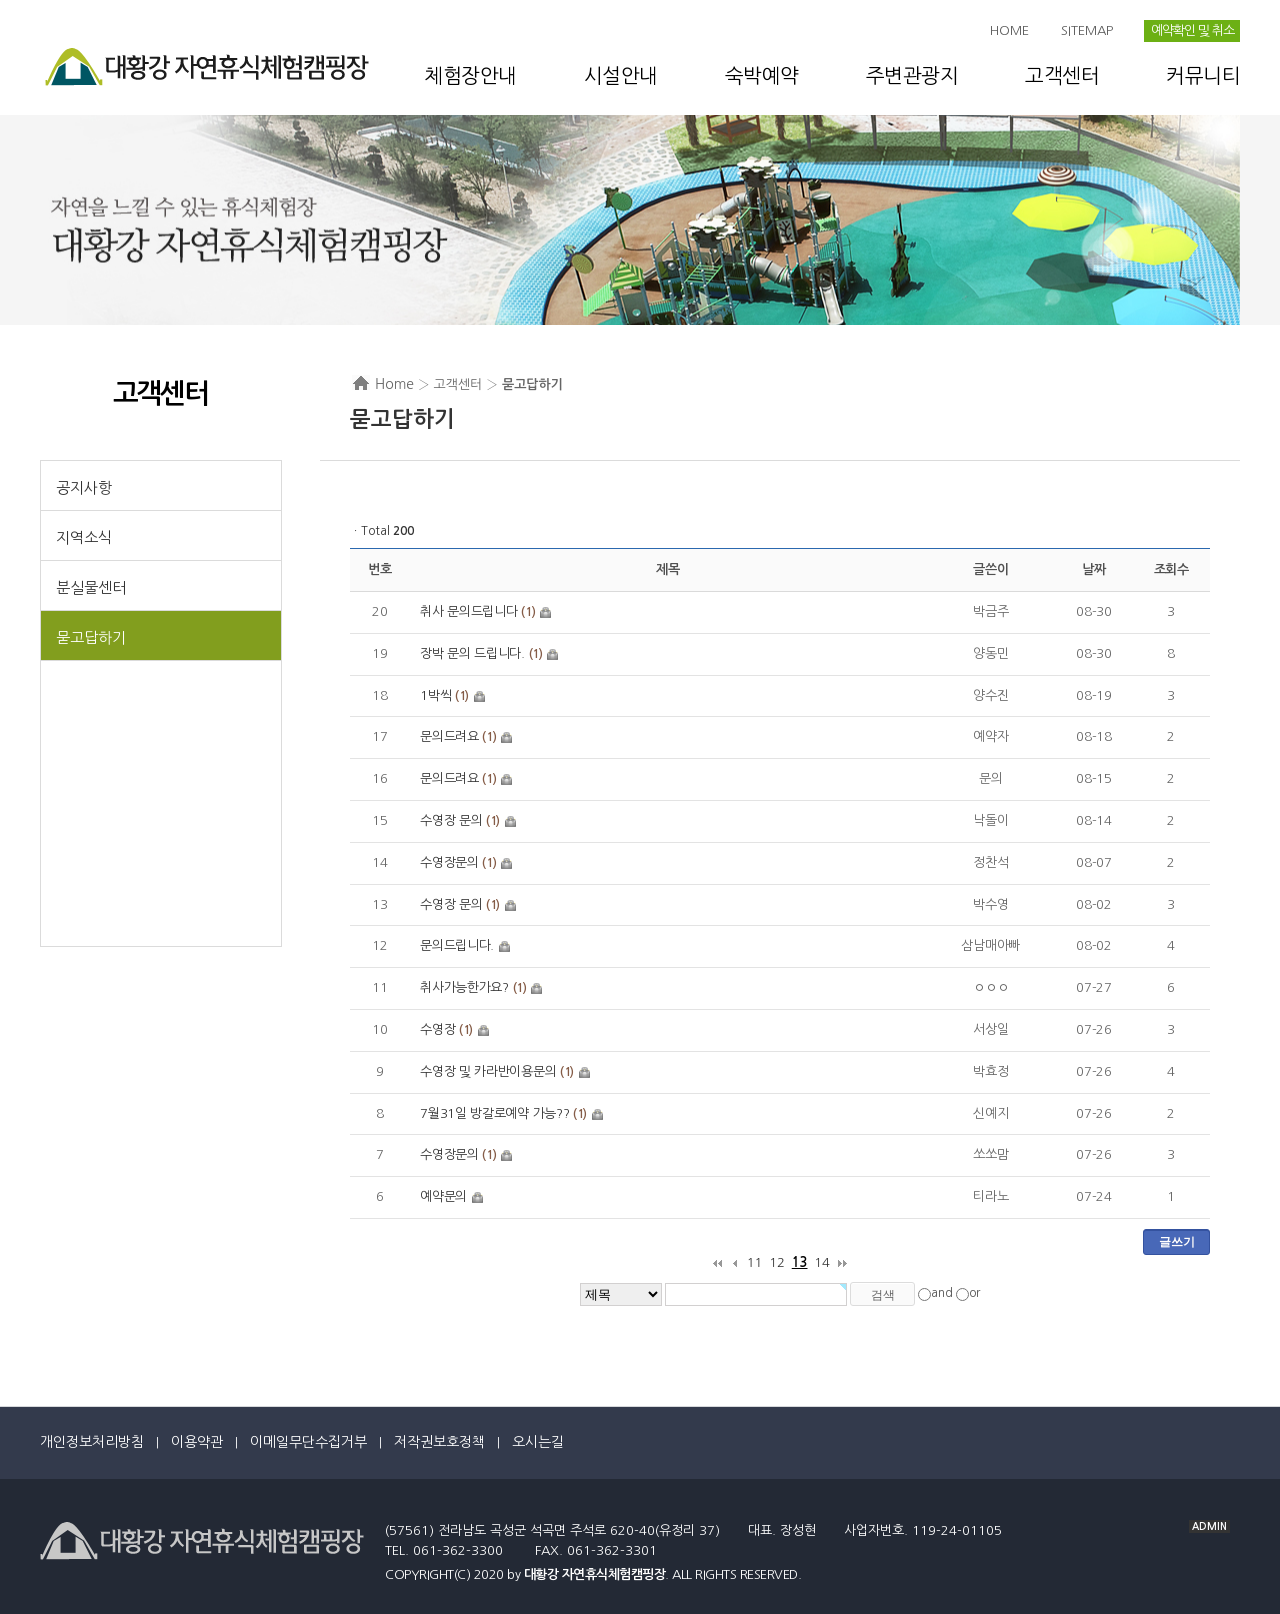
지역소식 (84, 537)
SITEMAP (1087, 30)
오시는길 (538, 1442)
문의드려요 (449, 736)
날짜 (1093, 569)
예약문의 (443, 1196)
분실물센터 (91, 587)
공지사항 (84, 487)
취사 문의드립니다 (468, 611)
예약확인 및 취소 (1192, 30)
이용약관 (197, 1442)
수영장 (437, 1029)
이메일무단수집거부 (308, 1442)
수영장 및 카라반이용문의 (488, 1071)
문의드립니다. (457, 945)
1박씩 (435, 695)
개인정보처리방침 (92, 1442)
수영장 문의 (451, 820)
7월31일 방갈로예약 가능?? (494, 1113)
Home (394, 384)
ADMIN (1209, 1526)
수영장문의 (449, 862)
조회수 (1171, 569)
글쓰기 (1177, 1242)
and (942, 1293)
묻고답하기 (91, 637)
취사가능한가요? (464, 987)
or (974, 1293)
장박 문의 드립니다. (472, 653)
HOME (1009, 30)
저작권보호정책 (439, 1442)
